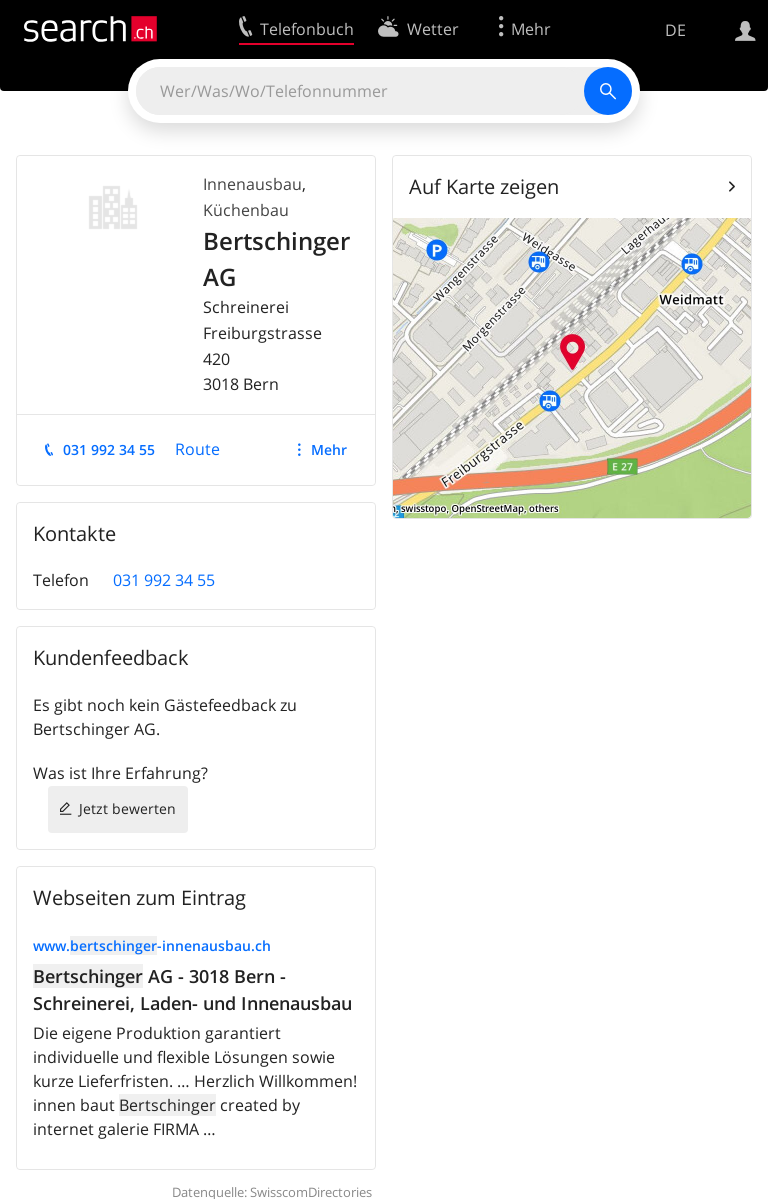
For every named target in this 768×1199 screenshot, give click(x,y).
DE (675, 30)
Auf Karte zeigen (484, 186)
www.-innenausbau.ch (152, 945)
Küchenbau (246, 210)
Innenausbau (252, 184)
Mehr (329, 449)
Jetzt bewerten (127, 808)
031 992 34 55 (109, 449)
